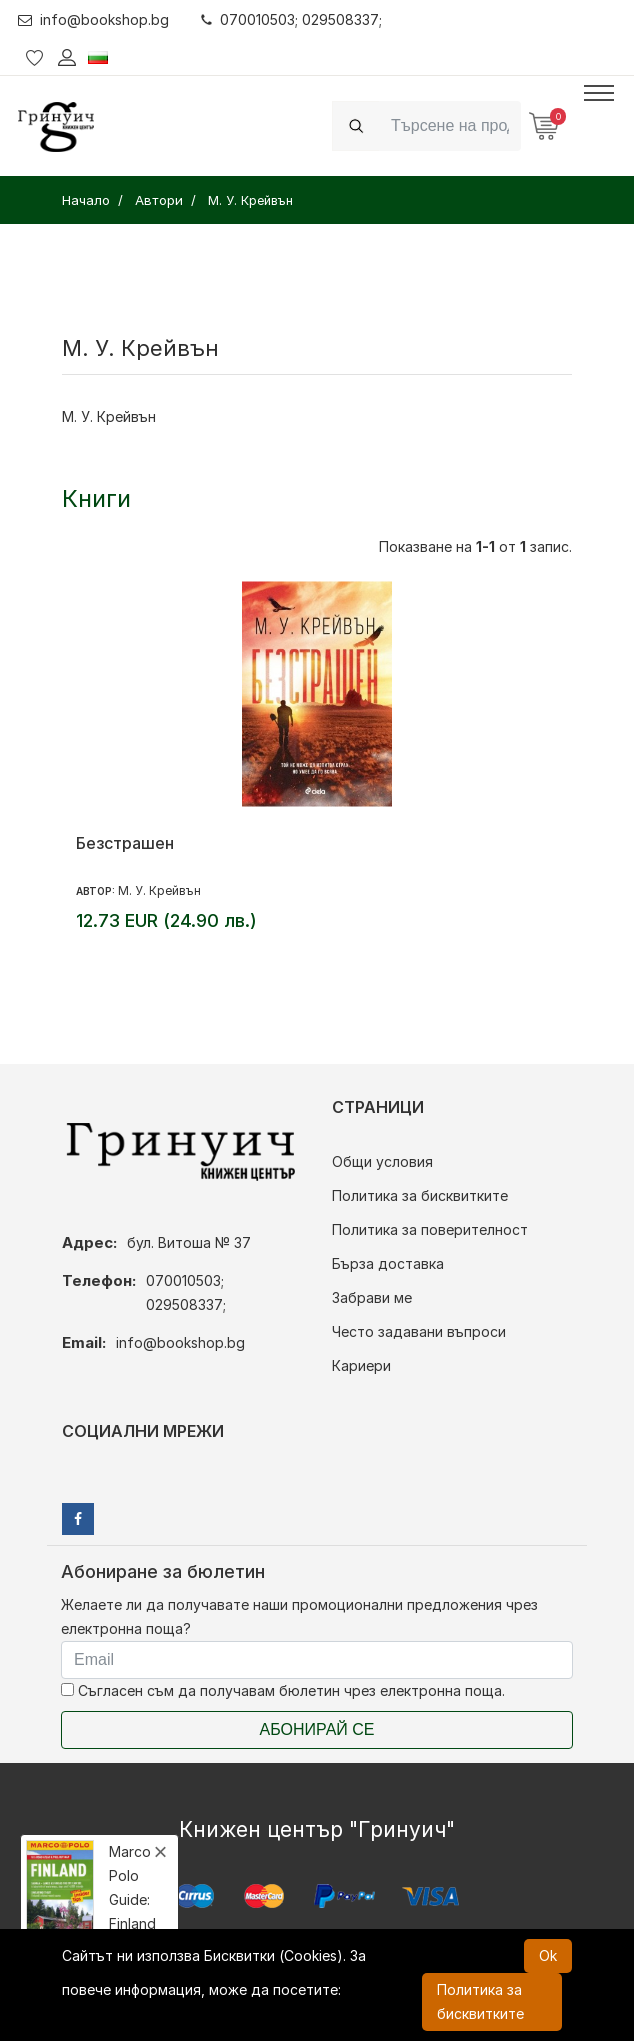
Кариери (361, 1365)
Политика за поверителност (430, 1229)
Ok (548, 1955)
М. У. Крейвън (159, 890)
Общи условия (382, 1161)
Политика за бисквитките (420, 1195)
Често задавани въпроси (419, 1331)
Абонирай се (317, 1729)
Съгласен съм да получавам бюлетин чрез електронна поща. (283, 1690)
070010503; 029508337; (291, 19)
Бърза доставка (388, 1263)
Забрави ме (372, 1297)
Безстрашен (125, 843)
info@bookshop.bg (93, 19)
